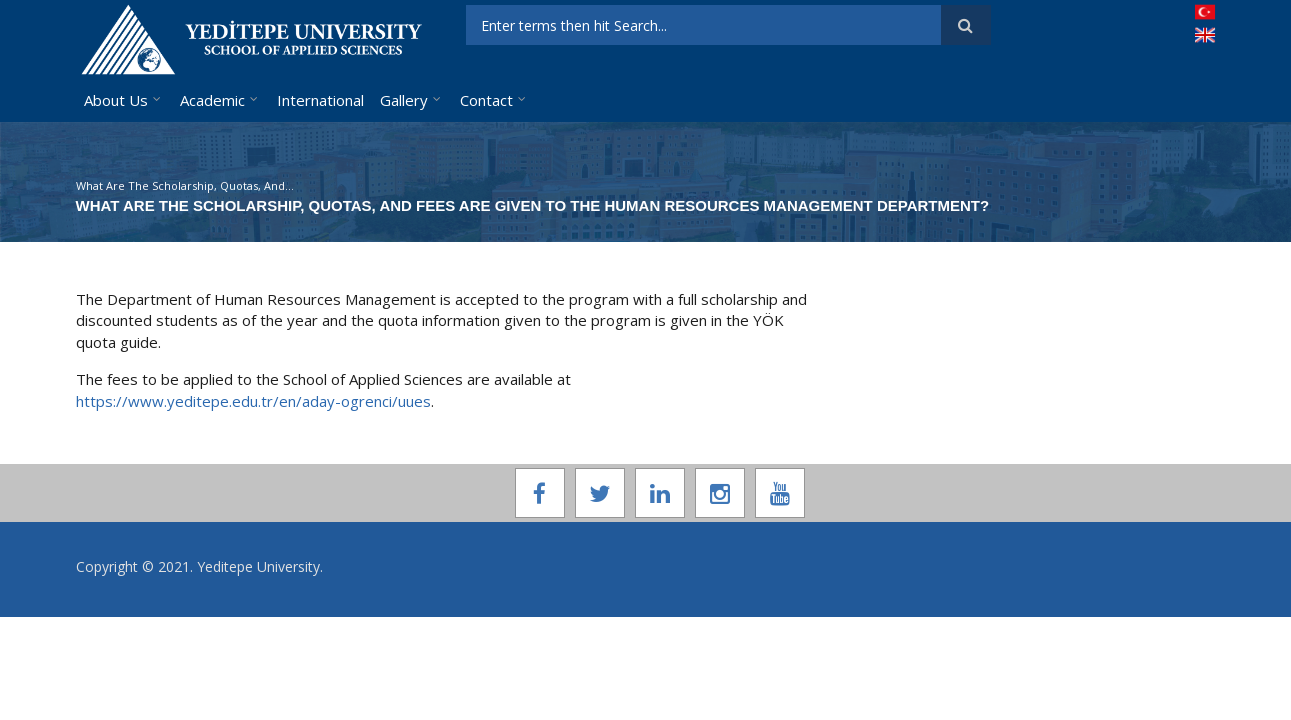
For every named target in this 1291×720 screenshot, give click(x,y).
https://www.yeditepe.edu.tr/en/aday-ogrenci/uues (253, 401)
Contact (486, 100)
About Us (116, 100)
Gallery (404, 100)
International (320, 100)
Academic (212, 100)
